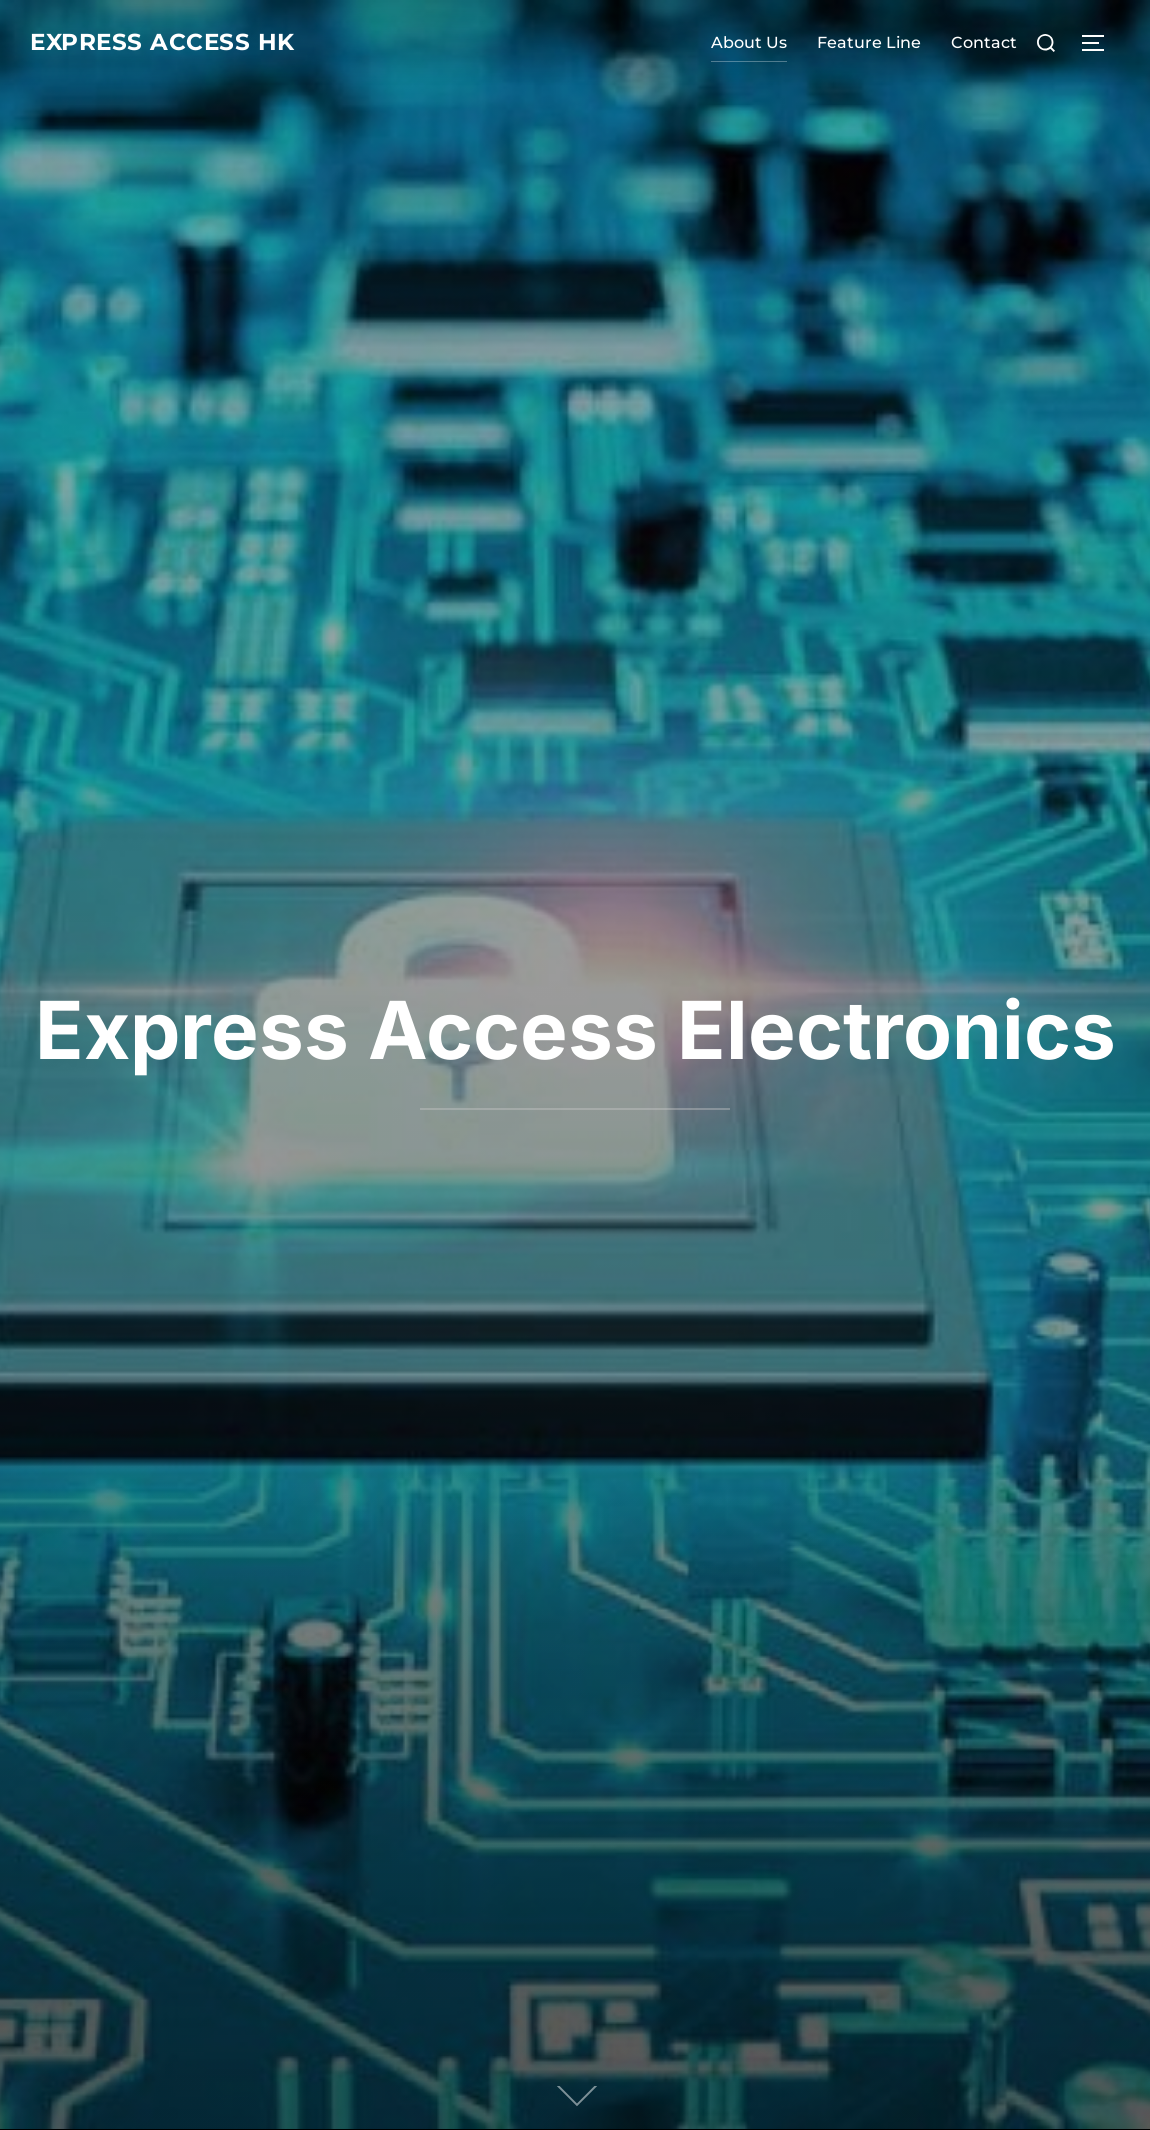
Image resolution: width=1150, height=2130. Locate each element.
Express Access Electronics (575, 1029)
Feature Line (869, 42)
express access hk (182, 43)
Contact (984, 42)
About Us (749, 42)
